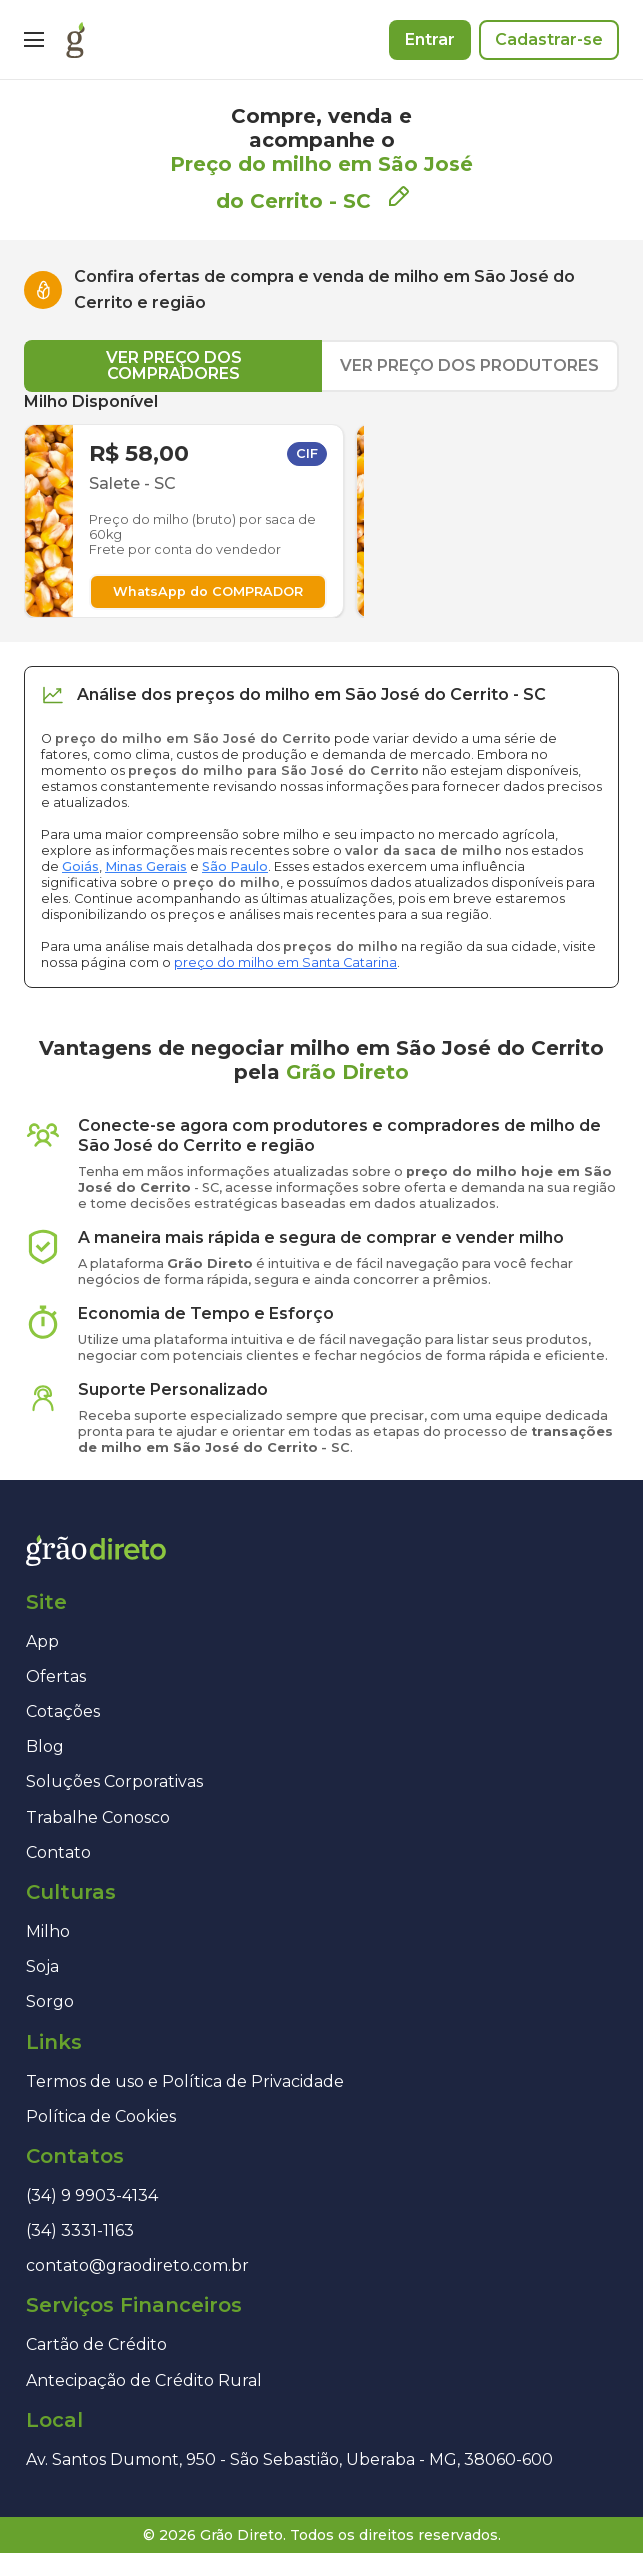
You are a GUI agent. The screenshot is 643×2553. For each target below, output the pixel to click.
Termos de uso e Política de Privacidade (185, 2081)
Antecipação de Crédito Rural (144, 2380)
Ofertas (56, 1676)
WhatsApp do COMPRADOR (208, 591)
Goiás (80, 866)
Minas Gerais (146, 866)
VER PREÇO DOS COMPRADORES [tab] (174, 365)
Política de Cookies (101, 2116)
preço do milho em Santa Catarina (285, 962)
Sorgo (50, 2001)
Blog (45, 1746)
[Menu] (34, 40)
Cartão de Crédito (96, 2344)
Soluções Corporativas (114, 1781)
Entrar (430, 39)
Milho (48, 1931)
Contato (58, 1852)
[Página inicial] (75, 40)
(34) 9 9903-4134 (92, 2195)
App (42, 1641)
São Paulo (235, 866)
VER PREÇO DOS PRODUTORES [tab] (469, 365)
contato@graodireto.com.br (137, 2265)
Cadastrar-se (549, 39)
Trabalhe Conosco (98, 1817)
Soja (42, 1966)
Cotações (63, 1711)
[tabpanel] (321, 505)
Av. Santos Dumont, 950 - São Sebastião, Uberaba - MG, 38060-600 (289, 2459)
